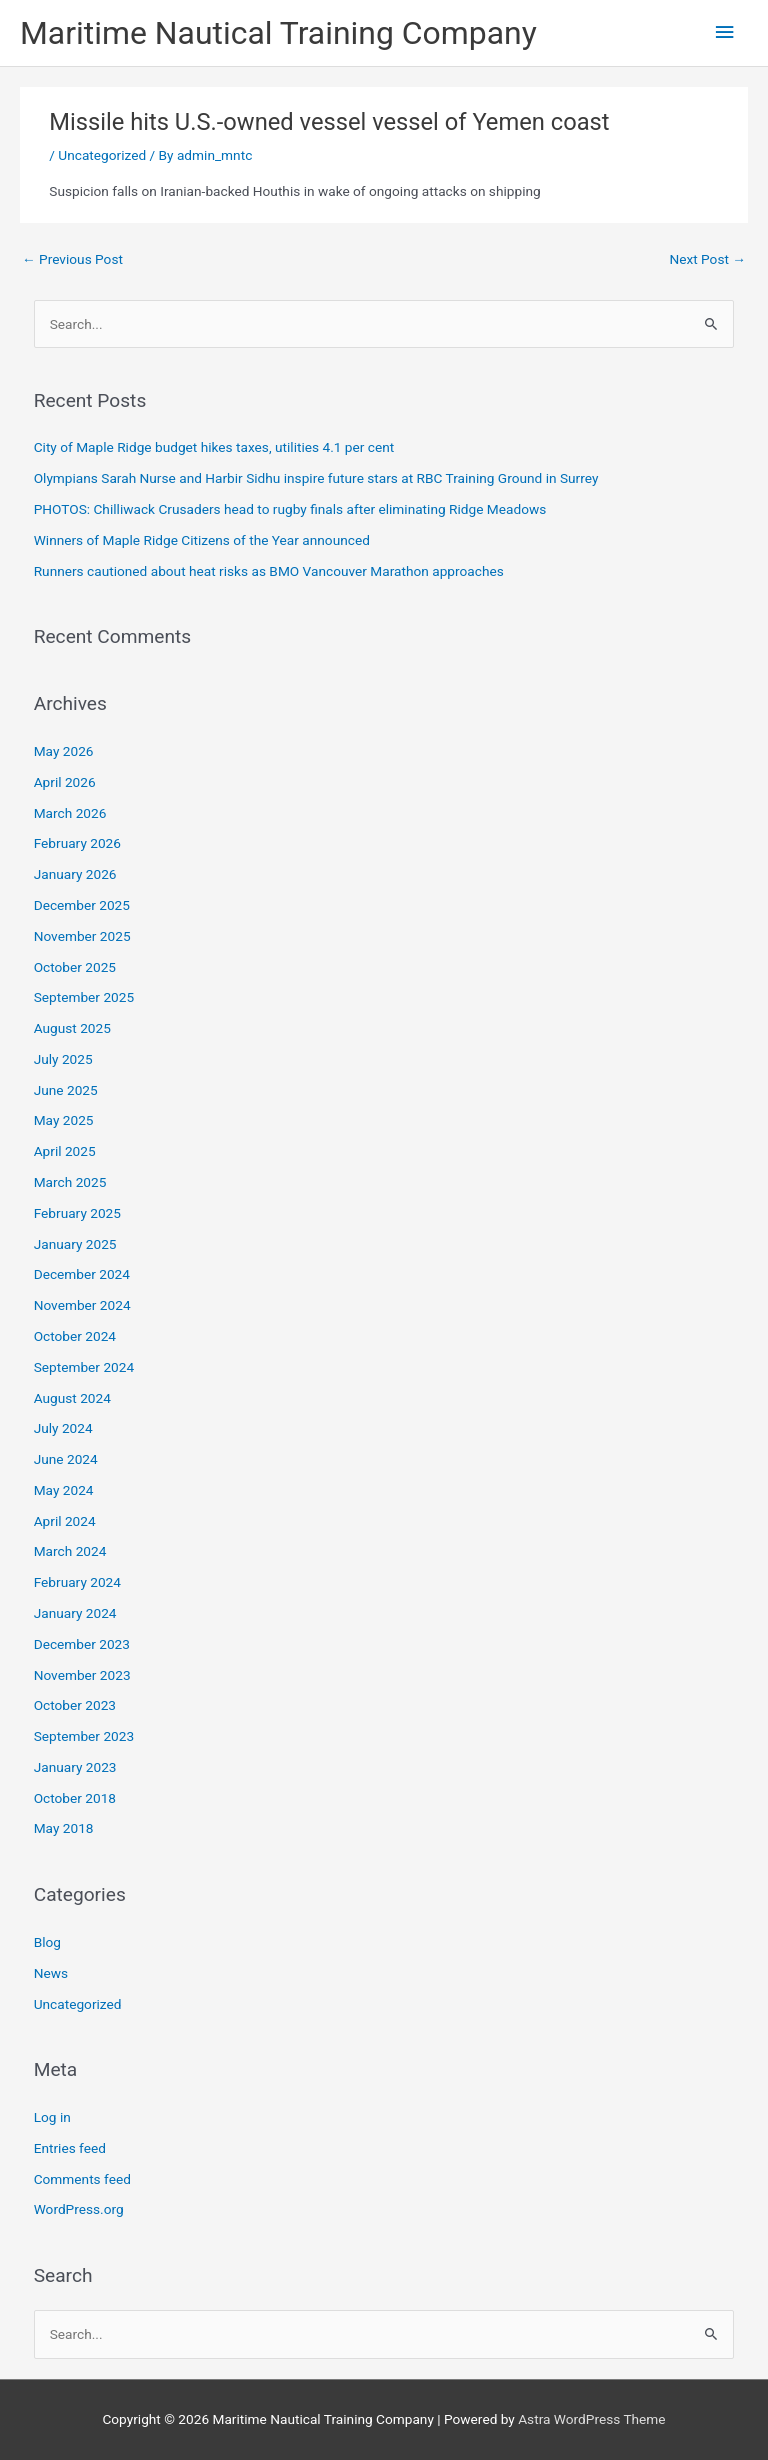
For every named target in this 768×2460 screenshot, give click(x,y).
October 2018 (75, 1798)
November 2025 (82, 936)
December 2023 (82, 1644)
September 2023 (84, 1736)
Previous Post (72, 259)
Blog (47, 1942)
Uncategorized (102, 155)
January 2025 (75, 1244)
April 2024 (65, 1521)
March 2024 (70, 1551)
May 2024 (64, 1490)
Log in (52, 2117)
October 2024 (75, 1336)
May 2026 (64, 751)
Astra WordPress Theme (591, 2419)
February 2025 (77, 1213)
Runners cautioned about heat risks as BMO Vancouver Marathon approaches (269, 571)
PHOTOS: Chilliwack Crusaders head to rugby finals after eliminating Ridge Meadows (290, 509)
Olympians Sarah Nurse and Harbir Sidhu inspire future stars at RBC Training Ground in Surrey (316, 478)
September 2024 (84, 1367)
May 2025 (64, 1120)
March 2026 (70, 813)
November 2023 (82, 1675)
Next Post (707, 259)
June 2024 (66, 1459)
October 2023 (75, 1705)
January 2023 (75, 1767)
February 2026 (77, 843)
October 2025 (75, 967)
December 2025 (82, 905)
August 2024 (72, 1398)
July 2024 (63, 1428)
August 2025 (72, 1028)
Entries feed (70, 2148)
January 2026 (75, 874)
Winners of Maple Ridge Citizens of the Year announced (202, 540)
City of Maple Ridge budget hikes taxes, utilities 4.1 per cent (214, 447)
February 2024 (77, 1582)
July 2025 (63, 1059)
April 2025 (65, 1151)
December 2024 (82, 1274)
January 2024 (75, 1613)
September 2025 (84, 997)
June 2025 (66, 1090)
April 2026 (65, 782)
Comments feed (82, 2179)
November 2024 (82, 1305)
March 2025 (70, 1182)
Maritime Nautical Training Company (278, 33)
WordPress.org (79, 2209)
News (51, 1973)
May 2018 (64, 1828)
